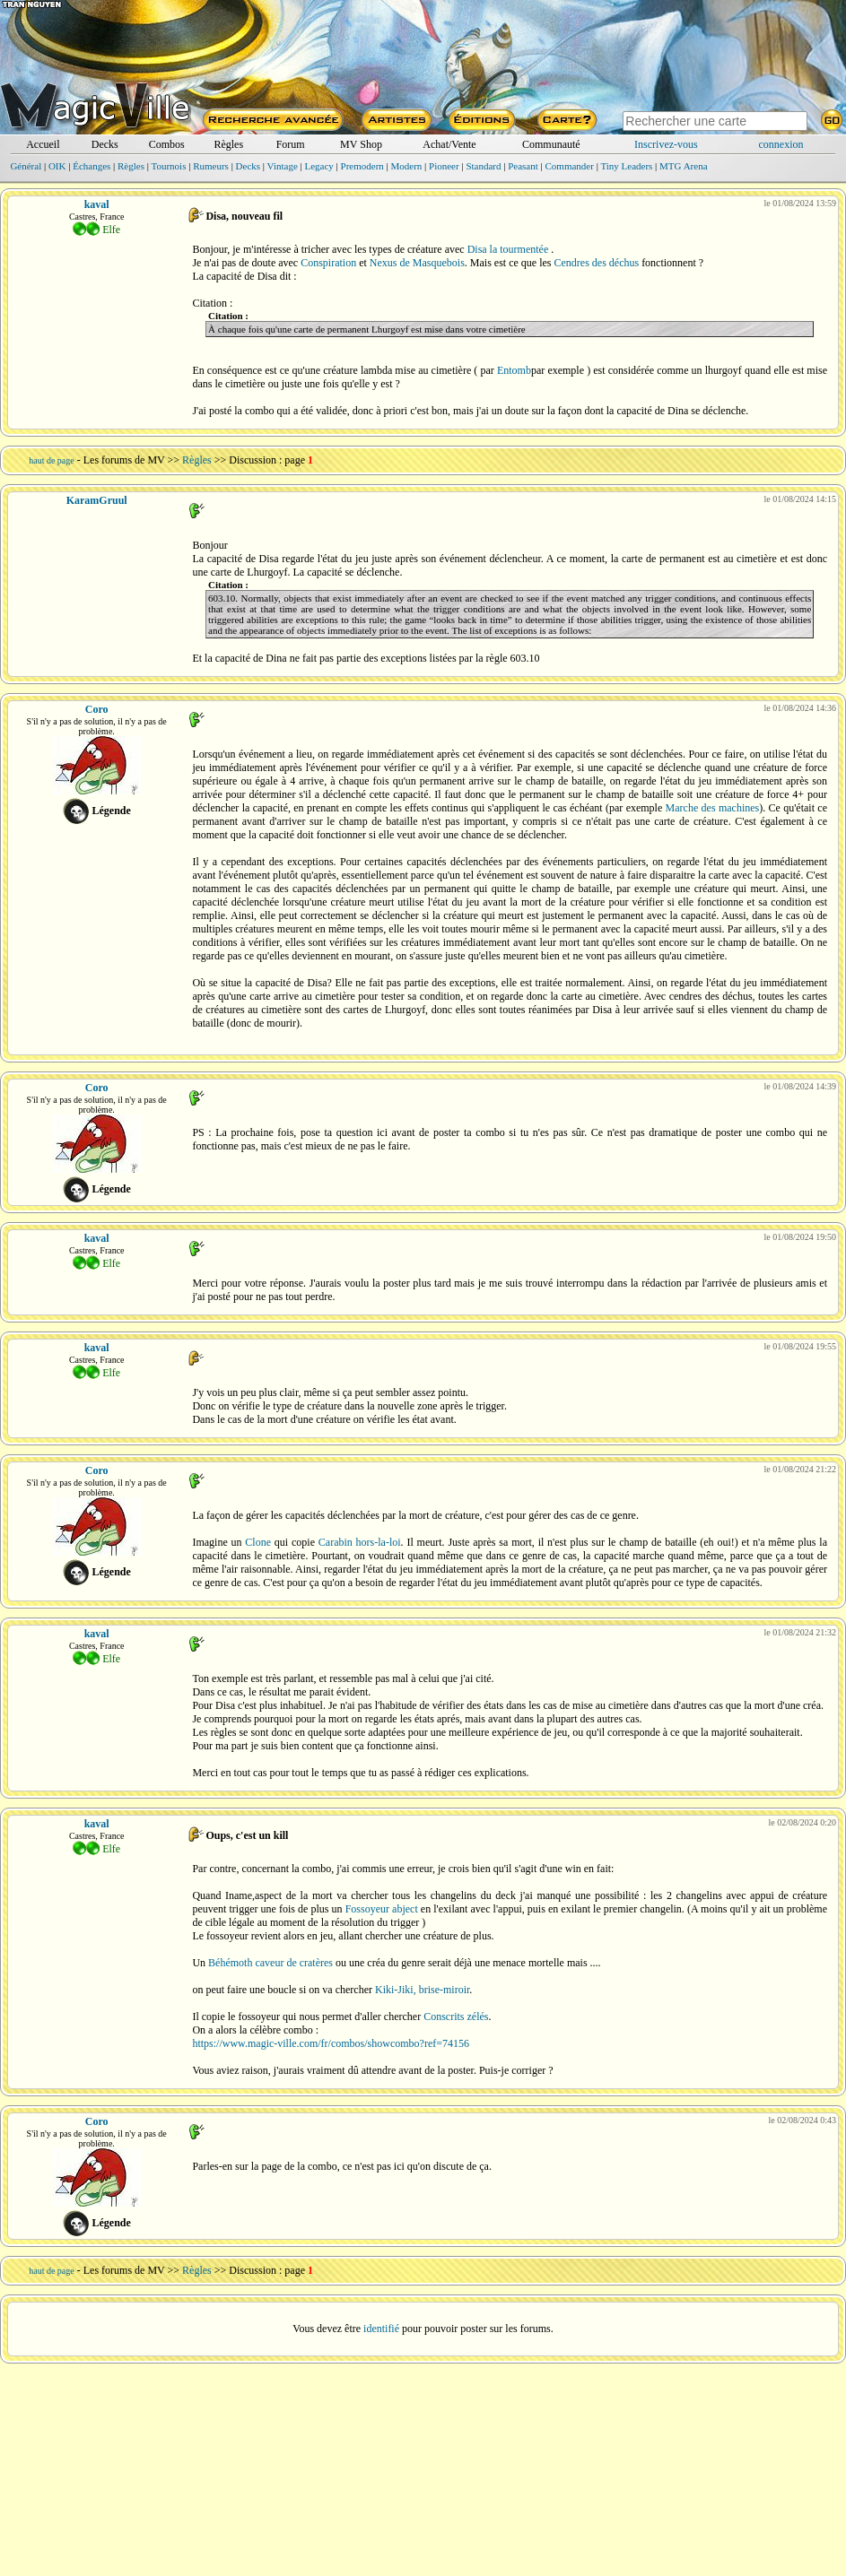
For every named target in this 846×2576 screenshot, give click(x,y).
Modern (407, 165)
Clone (258, 1542)
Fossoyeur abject (381, 1909)
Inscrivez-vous (666, 144)
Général (25, 165)
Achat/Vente (449, 144)
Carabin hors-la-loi (359, 1542)
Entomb (514, 370)
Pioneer (444, 165)
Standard (483, 165)
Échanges (91, 165)
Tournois (169, 165)
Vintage (282, 165)
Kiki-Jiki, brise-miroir (422, 1989)
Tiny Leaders (626, 165)
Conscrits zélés (455, 2016)
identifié (381, 2328)
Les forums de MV (124, 460)
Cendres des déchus (596, 262)
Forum (290, 144)
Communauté (551, 144)
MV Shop (361, 144)
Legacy (318, 165)
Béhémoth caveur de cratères (270, 1962)
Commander (569, 165)
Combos (167, 144)
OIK (57, 165)
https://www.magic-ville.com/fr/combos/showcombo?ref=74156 (330, 2043)
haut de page (51, 460)
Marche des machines (713, 808)
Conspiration (328, 262)
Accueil (42, 144)
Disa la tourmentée (508, 249)
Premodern (362, 165)
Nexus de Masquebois (417, 262)
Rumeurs (211, 165)
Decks (105, 144)
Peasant (523, 165)
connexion (781, 144)
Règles (228, 144)
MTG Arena (683, 165)
